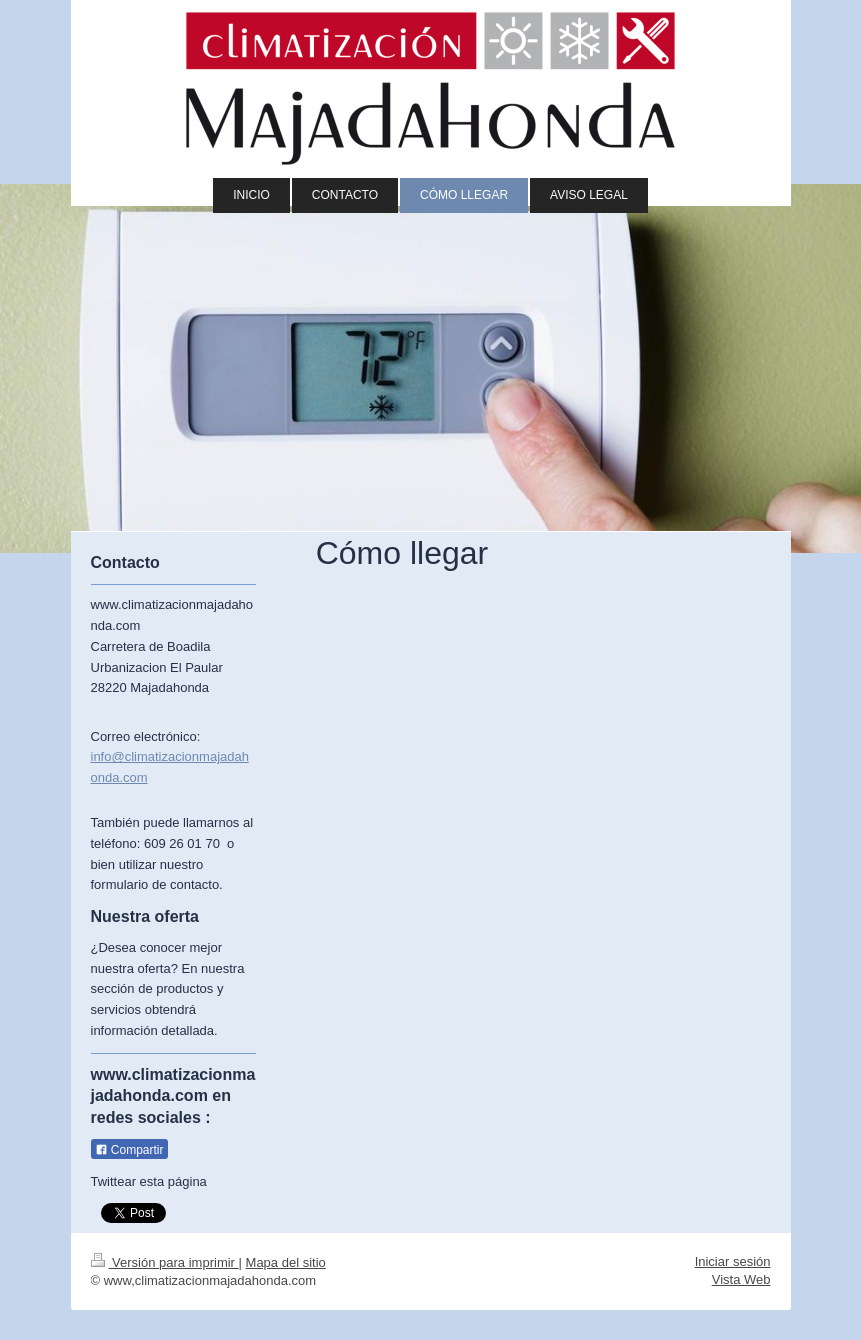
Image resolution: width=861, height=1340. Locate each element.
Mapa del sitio (286, 1262)
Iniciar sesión (733, 1261)
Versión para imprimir (165, 1262)
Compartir (129, 1150)
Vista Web (741, 1279)
